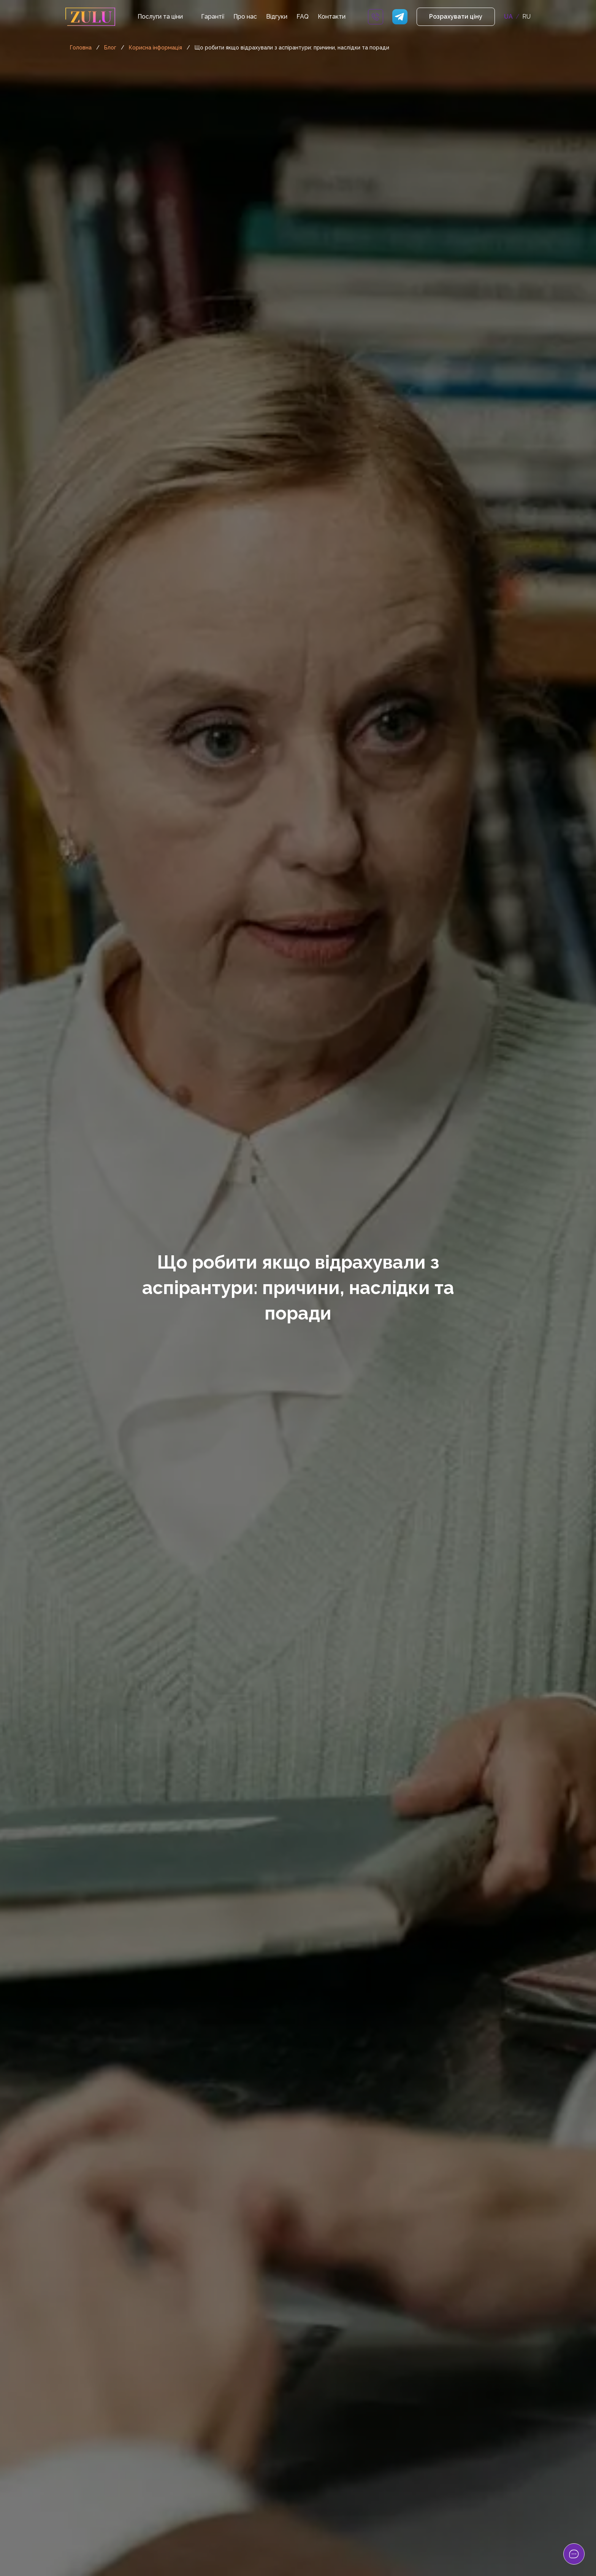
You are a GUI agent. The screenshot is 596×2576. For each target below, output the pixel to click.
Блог (110, 48)
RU (526, 16)
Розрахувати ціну (455, 16)
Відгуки (276, 16)
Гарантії (212, 16)
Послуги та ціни (160, 16)
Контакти (332, 16)
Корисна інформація (155, 48)
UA (508, 16)
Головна (81, 48)
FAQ (302, 16)
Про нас (245, 16)
